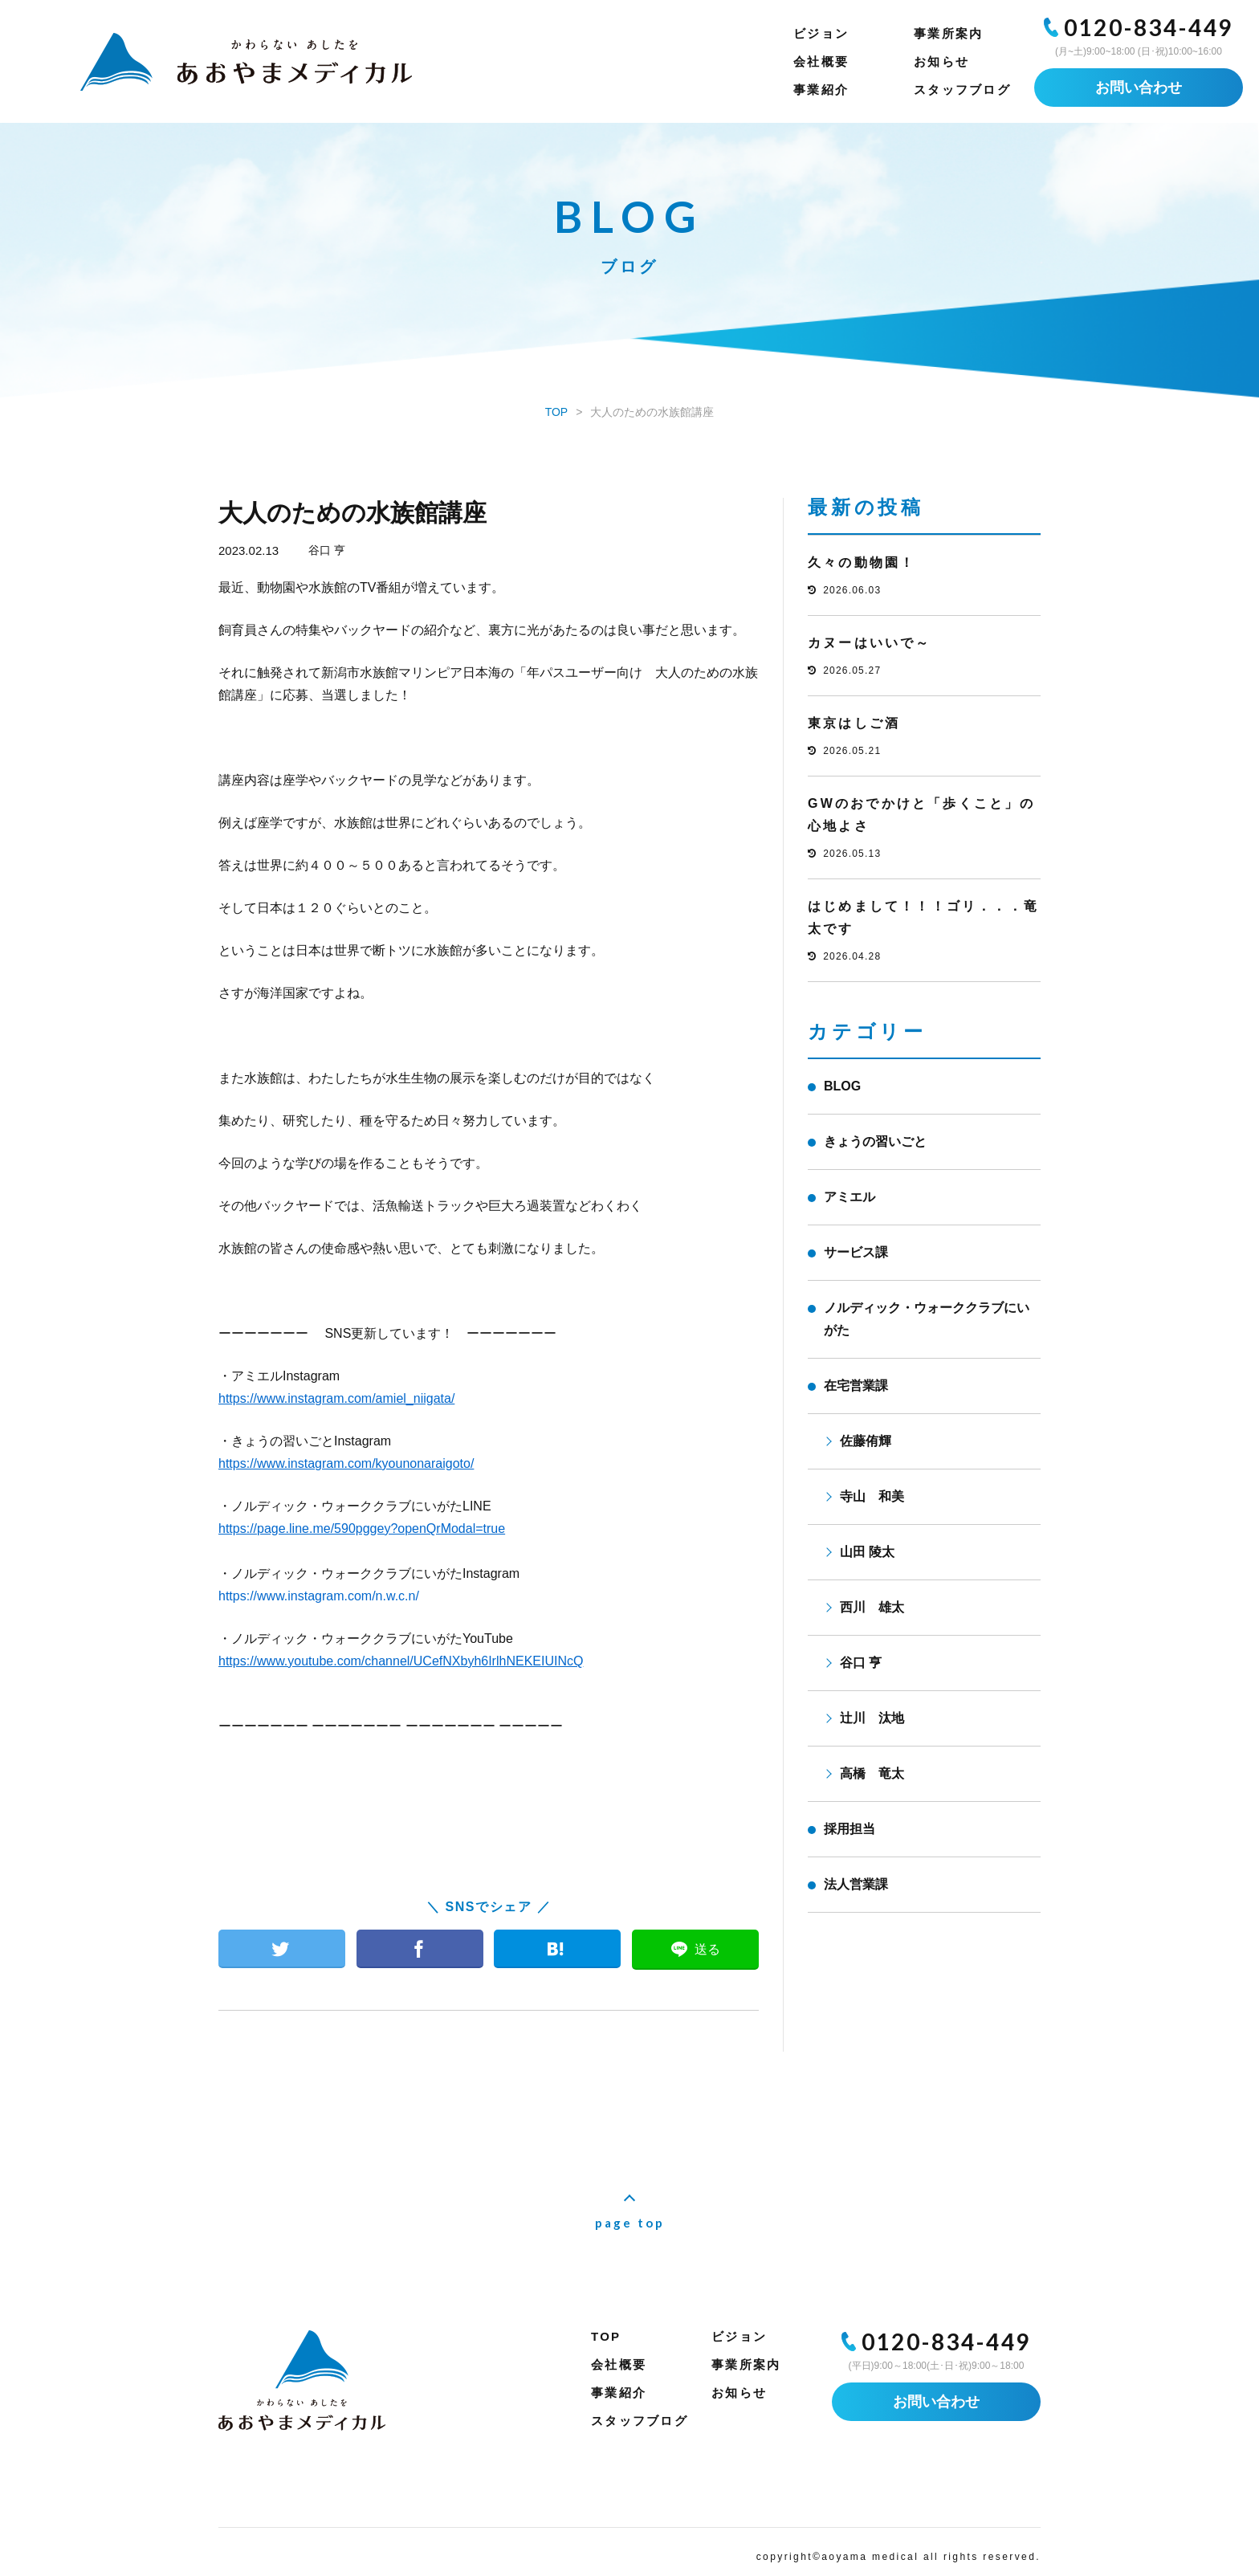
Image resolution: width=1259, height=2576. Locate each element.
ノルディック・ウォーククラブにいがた (926, 1319)
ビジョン (821, 33)
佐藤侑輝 (865, 1441)
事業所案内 (948, 33)
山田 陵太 (867, 1552)
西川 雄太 (872, 1607)
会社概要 (821, 61)
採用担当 (849, 1829)
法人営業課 (856, 1884)
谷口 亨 (326, 550)
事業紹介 (821, 90)
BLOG (842, 1086)
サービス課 (856, 1252)
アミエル (849, 1197)
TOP (606, 2336)
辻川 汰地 (872, 1718)
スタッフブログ (962, 90)
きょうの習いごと (875, 1141)
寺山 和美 (872, 1496)
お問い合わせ (1138, 87)
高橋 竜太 (872, 1773)
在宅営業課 (856, 1385)
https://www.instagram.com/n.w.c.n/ (318, 1596)
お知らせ (941, 61)
